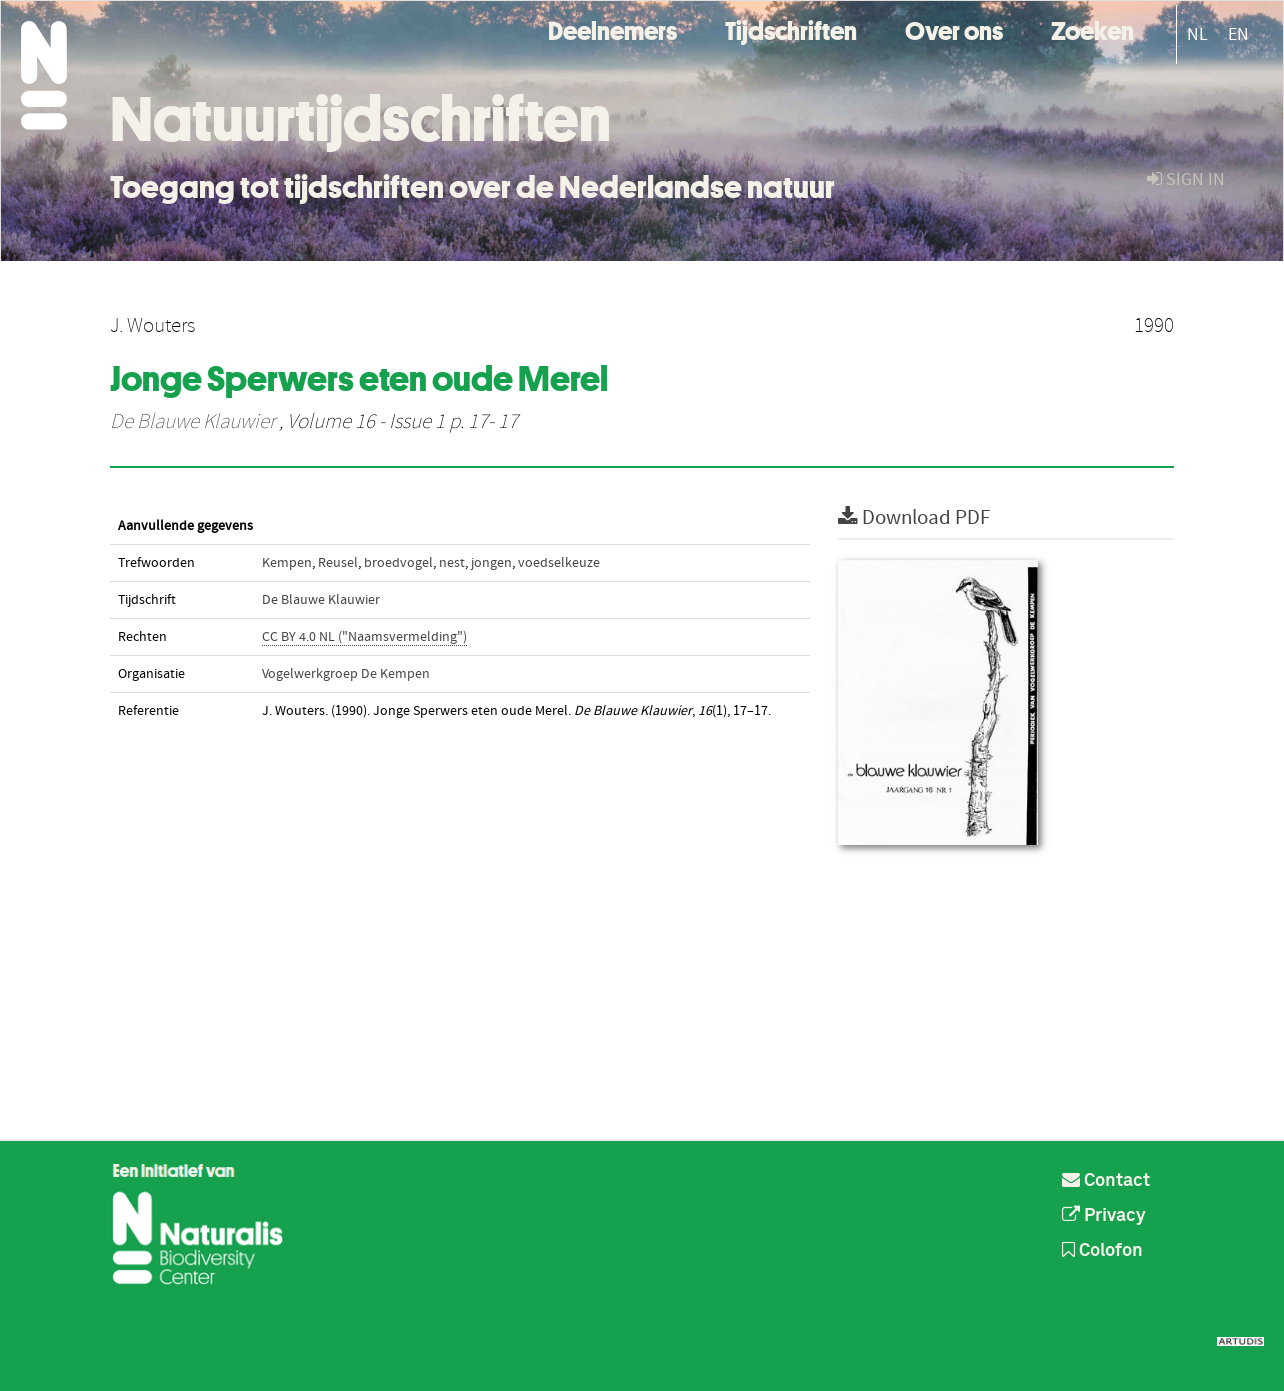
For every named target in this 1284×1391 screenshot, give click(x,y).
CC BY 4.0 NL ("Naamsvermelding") (364, 637)
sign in (1186, 179)
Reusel (338, 563)
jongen (491, 563)
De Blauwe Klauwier (192, 422)
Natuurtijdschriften (360, 119)
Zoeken (1092, 28)
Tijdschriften (791, 28)
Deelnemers (612, 28)
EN (1238, 34)
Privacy (1104, 1216)
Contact (1106, 1181)
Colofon (1102, 1251)
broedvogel (398, 563)
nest (452, 563)
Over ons (954, 28)
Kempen (287, 563)
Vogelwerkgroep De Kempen (346, 674)
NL (1197, 34)
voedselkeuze (559, 563)
